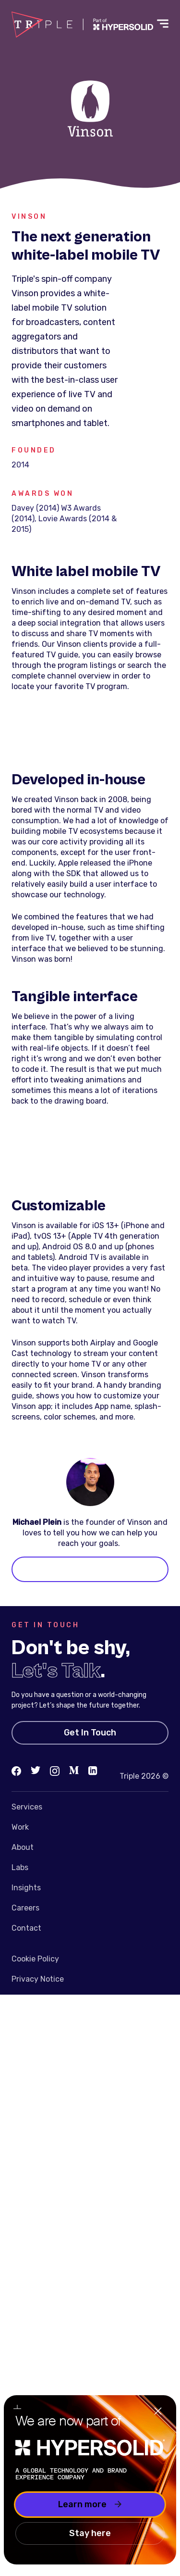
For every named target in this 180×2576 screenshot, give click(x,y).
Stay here (90, 2533)
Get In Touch (90, 1732)
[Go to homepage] (82, 24)
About (23, 1847)
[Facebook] (16, 1771)
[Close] (158, 2412)
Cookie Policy (35, 1958)
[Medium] (74, 1771)
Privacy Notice (38, 1979)
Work (20, 1827)
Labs (20, 1867)
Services (27, 1806)
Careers (25, 1907)
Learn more (90, 2504)
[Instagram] (54, 1771)
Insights (26, 1887)
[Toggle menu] (162, 25)
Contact (26, 1928)
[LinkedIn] (93, 1771)
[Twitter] (35, 1771)
